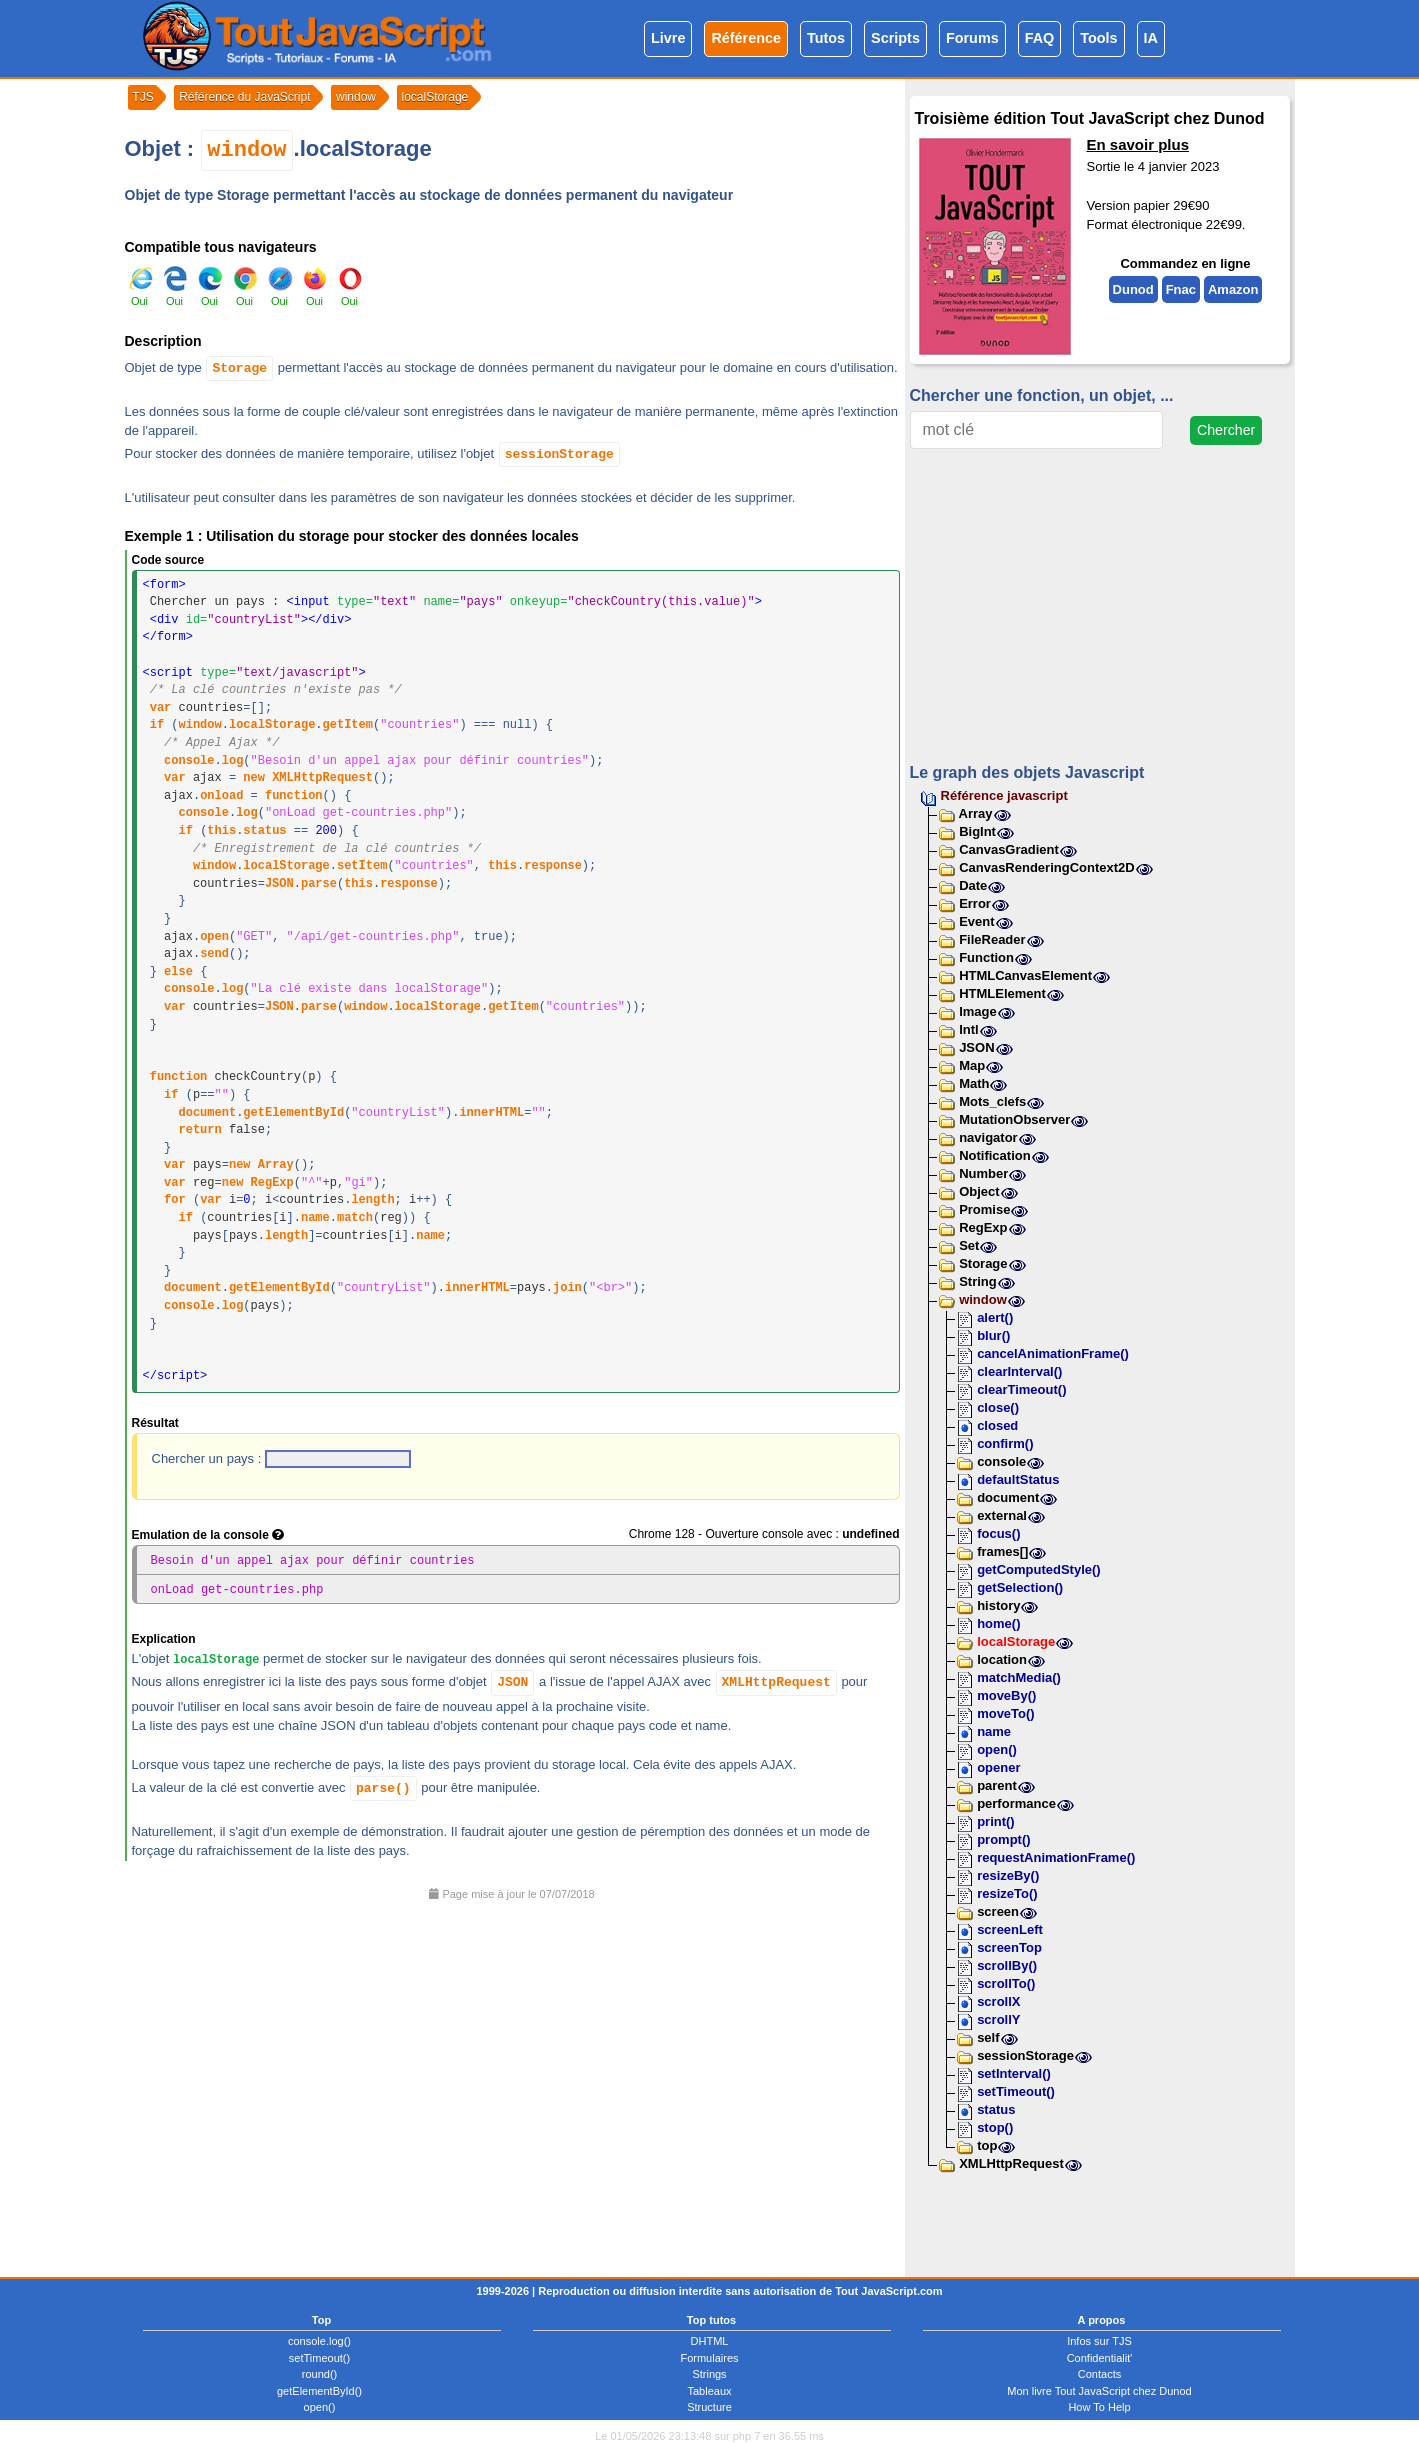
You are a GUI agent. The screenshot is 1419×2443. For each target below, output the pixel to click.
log (233, 761)
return (200, 1130)
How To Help (1099, 2406)
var (161, 708)
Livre (668, 38)
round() (319, 2373)
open (214, 937)
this (221, 831)
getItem (348, 725)
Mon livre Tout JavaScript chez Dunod (1099, 2390)
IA (1151, 38)
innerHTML (491, 1113)
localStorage (272, 725)
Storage (239, 368)
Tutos (826, 38)
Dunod (1132, 289)
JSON (279, 884)
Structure (709, 2406)
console (189, 761)
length (372, 1200)
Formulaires (709, 2357)
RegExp (272, 1183)
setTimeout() (319, 2357)
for (175, 1200)
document (208, 1113)
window (246, 150)
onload (221, 796)
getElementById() (319, 2390)
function (294, 796)
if (157, 725)
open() (320, 2406)
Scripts (895, 38)
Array (276, 1165)
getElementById (293, 1113)
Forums (972, 38)
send (214, 954)
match (355, 1218)
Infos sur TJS (1099, 2340)
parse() (383, 1787)
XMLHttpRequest (322, 778)
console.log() (319, 2340)
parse (319, 884)
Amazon (1233, 289)
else (178, 972)
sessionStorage (559, 454)
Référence (746, 38)
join (567, 1288)
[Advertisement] (512, 2081)
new (254, 778)
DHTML (710, 2340)
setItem (362, 866)
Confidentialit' (1100, 2357)
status (264, 831)
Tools (1098, 38)
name (315, 1218)
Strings (709, 2373)
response (553, 866)
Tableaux (709, 2390)
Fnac (1181, 289)
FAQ (1040, 38)
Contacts (1099, 2373)
